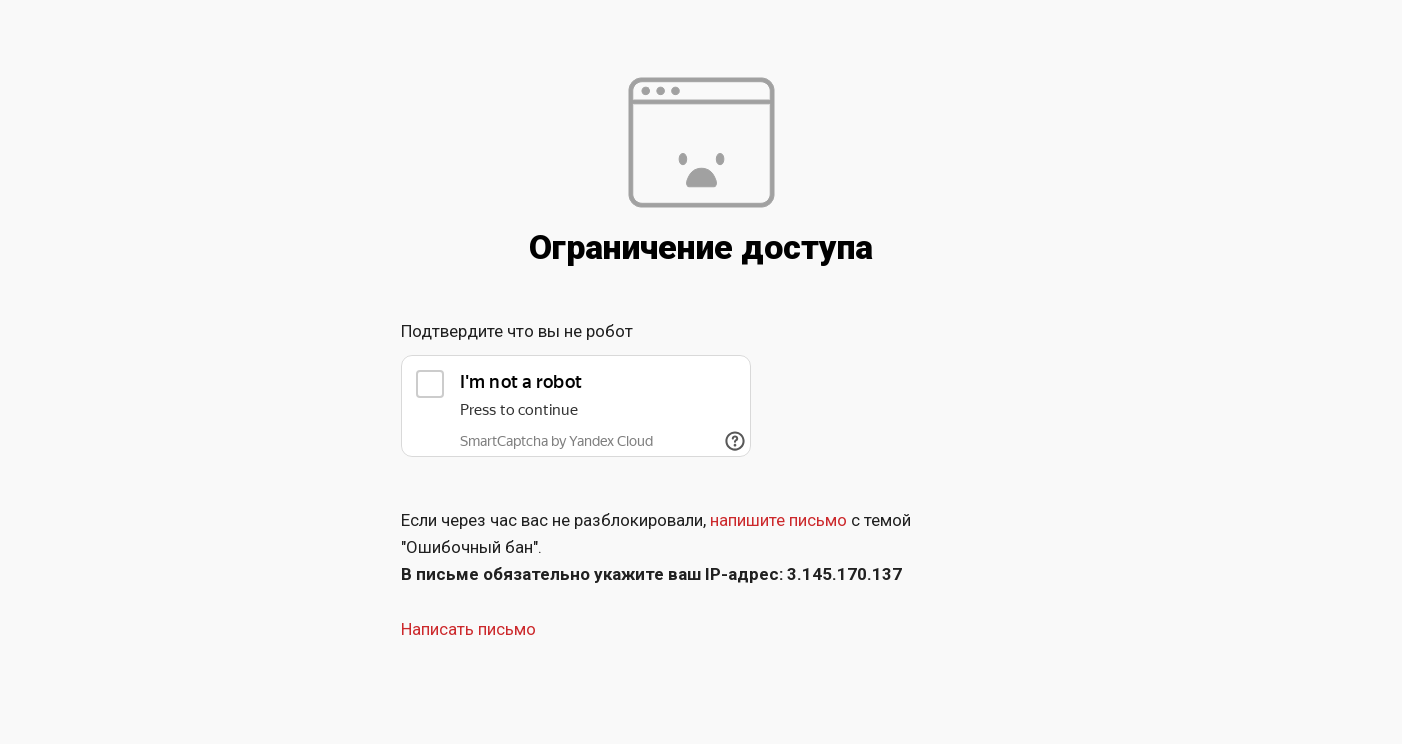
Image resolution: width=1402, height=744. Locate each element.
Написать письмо (468, 629)
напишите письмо (778, 520)
